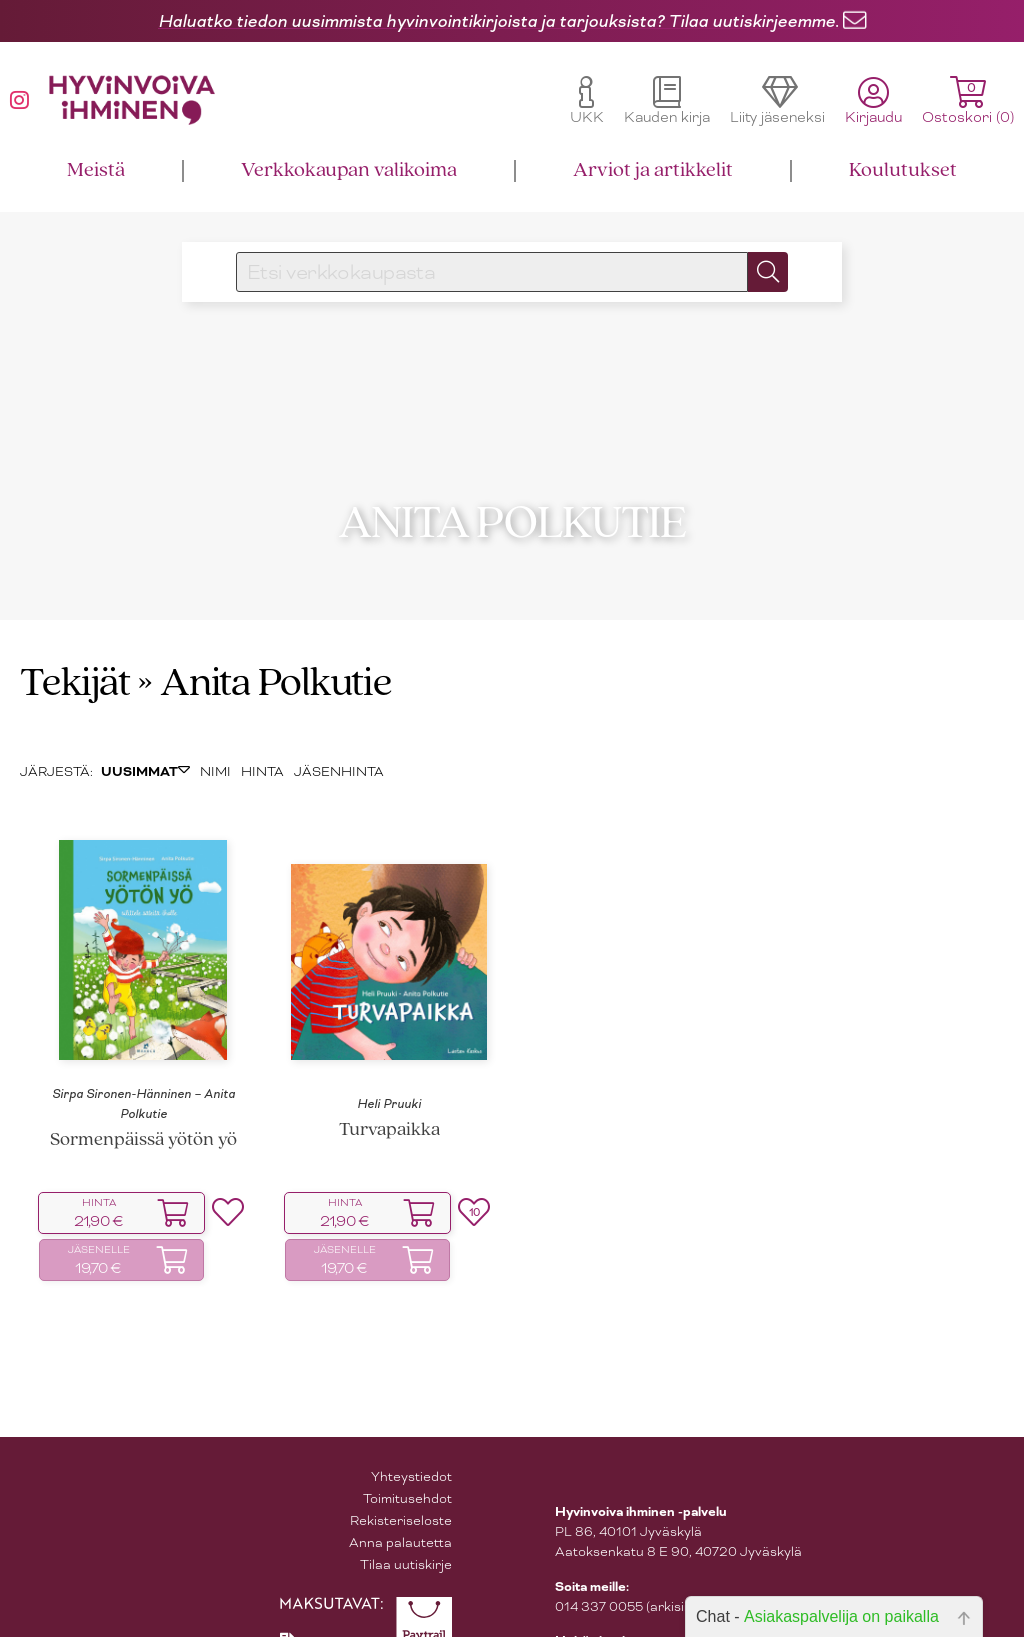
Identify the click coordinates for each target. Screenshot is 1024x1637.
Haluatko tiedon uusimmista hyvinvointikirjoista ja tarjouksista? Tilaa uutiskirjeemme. (498, 21)
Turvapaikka (389, 1101)
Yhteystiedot (411, 1447)
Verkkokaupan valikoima (349, 170)
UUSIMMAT (145, 743)
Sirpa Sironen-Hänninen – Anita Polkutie (143, 1074)
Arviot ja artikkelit (653, 170)
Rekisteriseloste (401, 1491)
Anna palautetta (400, 1513)
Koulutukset (903, 170)
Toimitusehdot (407, 1469)
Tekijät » (86, 655)
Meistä (96, 170)
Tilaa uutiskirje (406, 1535)
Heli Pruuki (389, 1074)
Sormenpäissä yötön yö (143, 1111)
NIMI (215, 742)
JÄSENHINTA (339, 742)
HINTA (262, 742)
